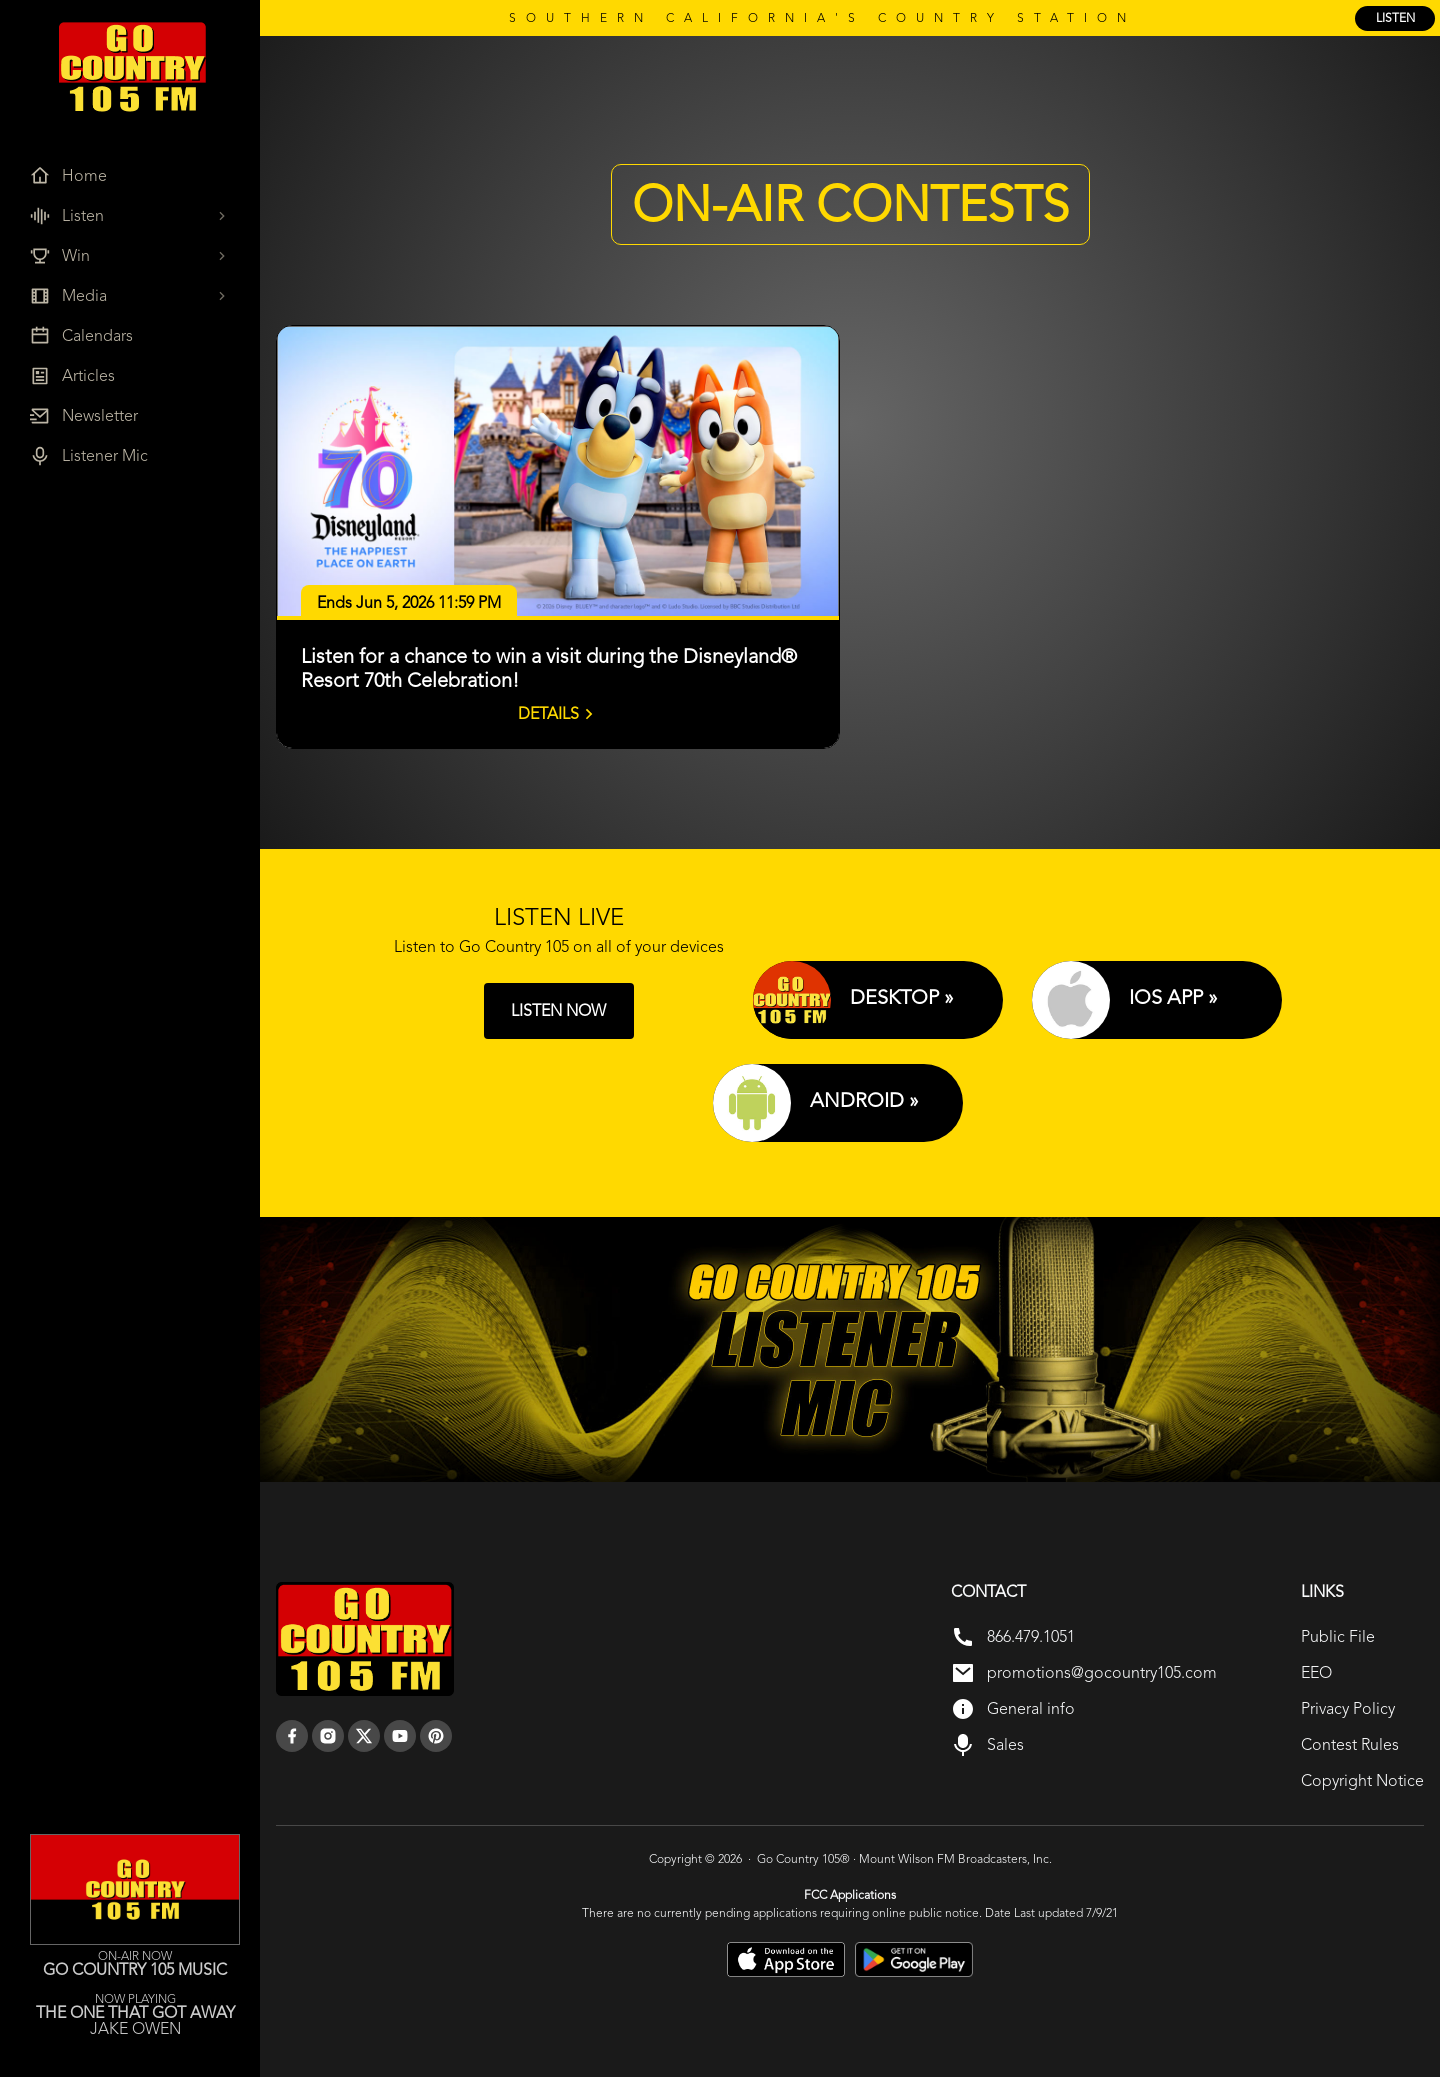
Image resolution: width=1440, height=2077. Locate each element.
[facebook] (292, 1736)
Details (558, 714)
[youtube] (400, 1736)
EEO (1316, 1672)
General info (1031, 1708)
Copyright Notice (1362, 1780)
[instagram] (328, 1736)
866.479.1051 (1031, 1636)
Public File (1338, 1636)
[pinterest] (436, 1736)
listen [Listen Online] (1395, 18)
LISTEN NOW (558, 1010)
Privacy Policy (1348, 1708)
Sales (1005, 1744)
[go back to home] (365, 1639)
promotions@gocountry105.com (1102, 1672)
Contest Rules (1350, 1744)
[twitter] (364, 1736)
